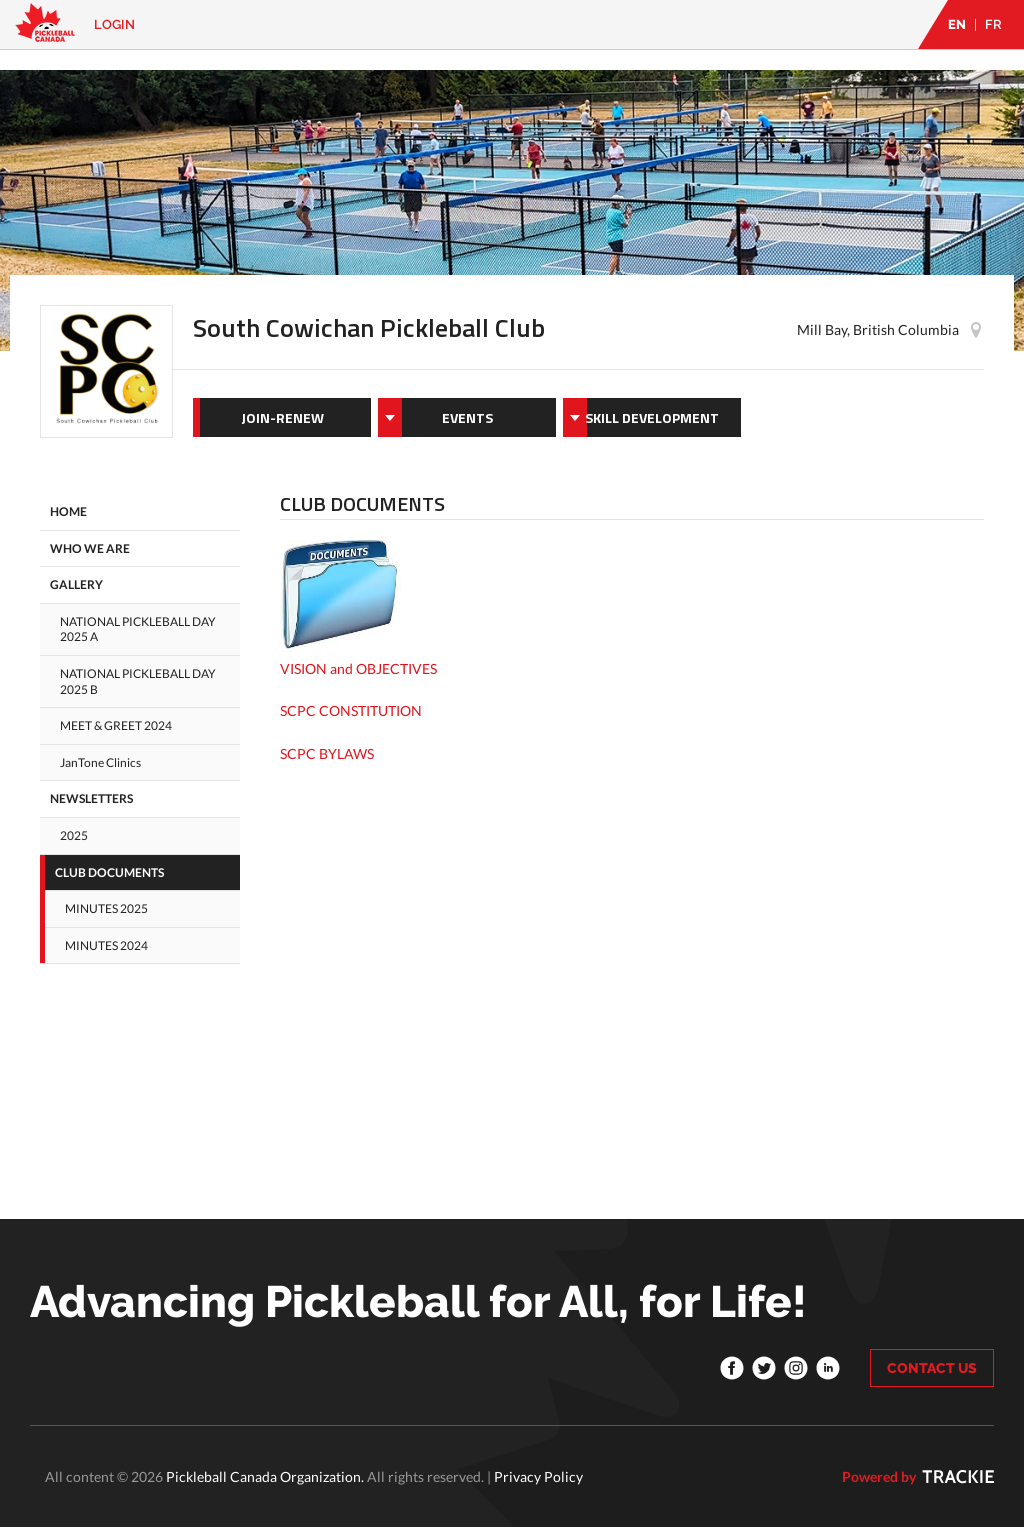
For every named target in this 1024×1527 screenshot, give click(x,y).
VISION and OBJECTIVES (358, 668)
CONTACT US (932, 1368)
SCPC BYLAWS (327, 753)
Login (114, 24)
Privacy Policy (538, 1476)
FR (993, 24)
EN (957, 24)
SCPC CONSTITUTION (351, 710)
